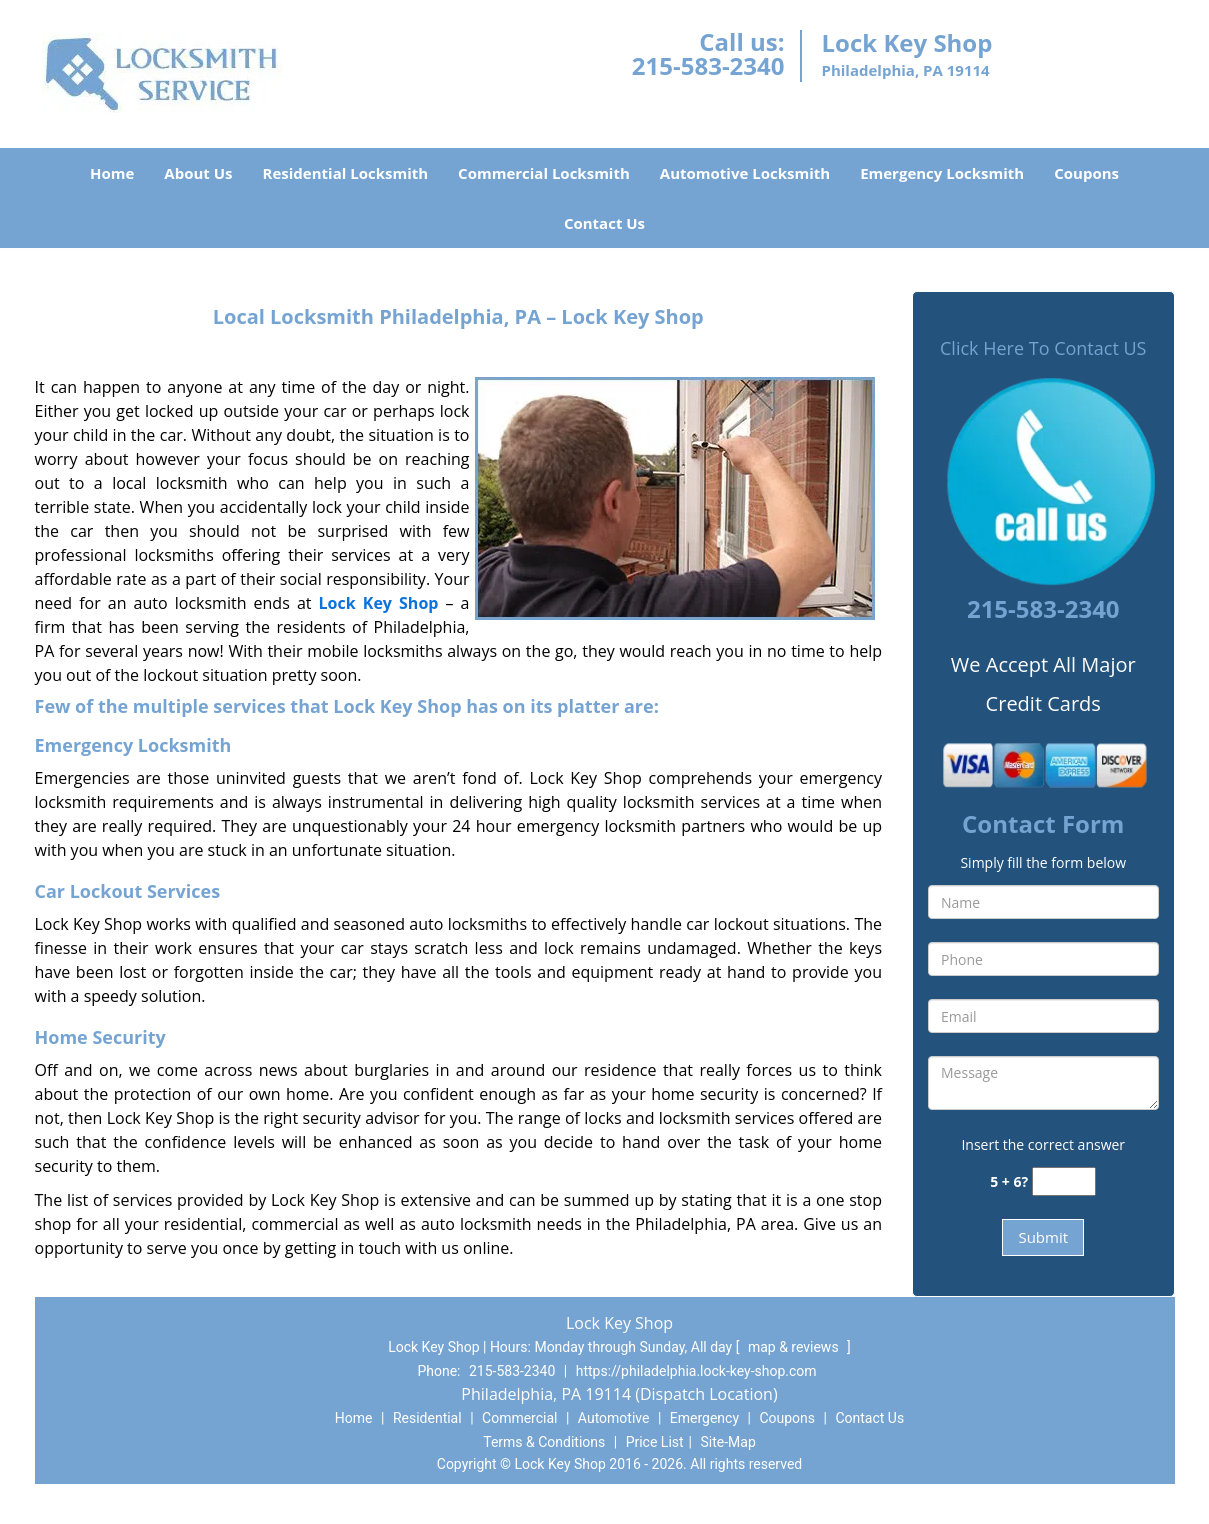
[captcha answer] (1064, 1181)
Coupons (1086, 173)
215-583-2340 (708, 65)
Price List (655, 1442)
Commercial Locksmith (544, 173)
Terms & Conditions (544, 1442)
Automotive (614, 1418)
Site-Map (728, 1442)
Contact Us (604, 223)
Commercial (519, 1418)
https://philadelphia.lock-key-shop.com (696, 1371)
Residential (427, 1418)
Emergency (704, 1418)
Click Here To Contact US (1043, 348)
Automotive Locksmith (745, 173)
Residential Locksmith (346, 173)
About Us (198, 173)
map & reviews (795, 1347)
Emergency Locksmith (942, 173)
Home (112, 173)
